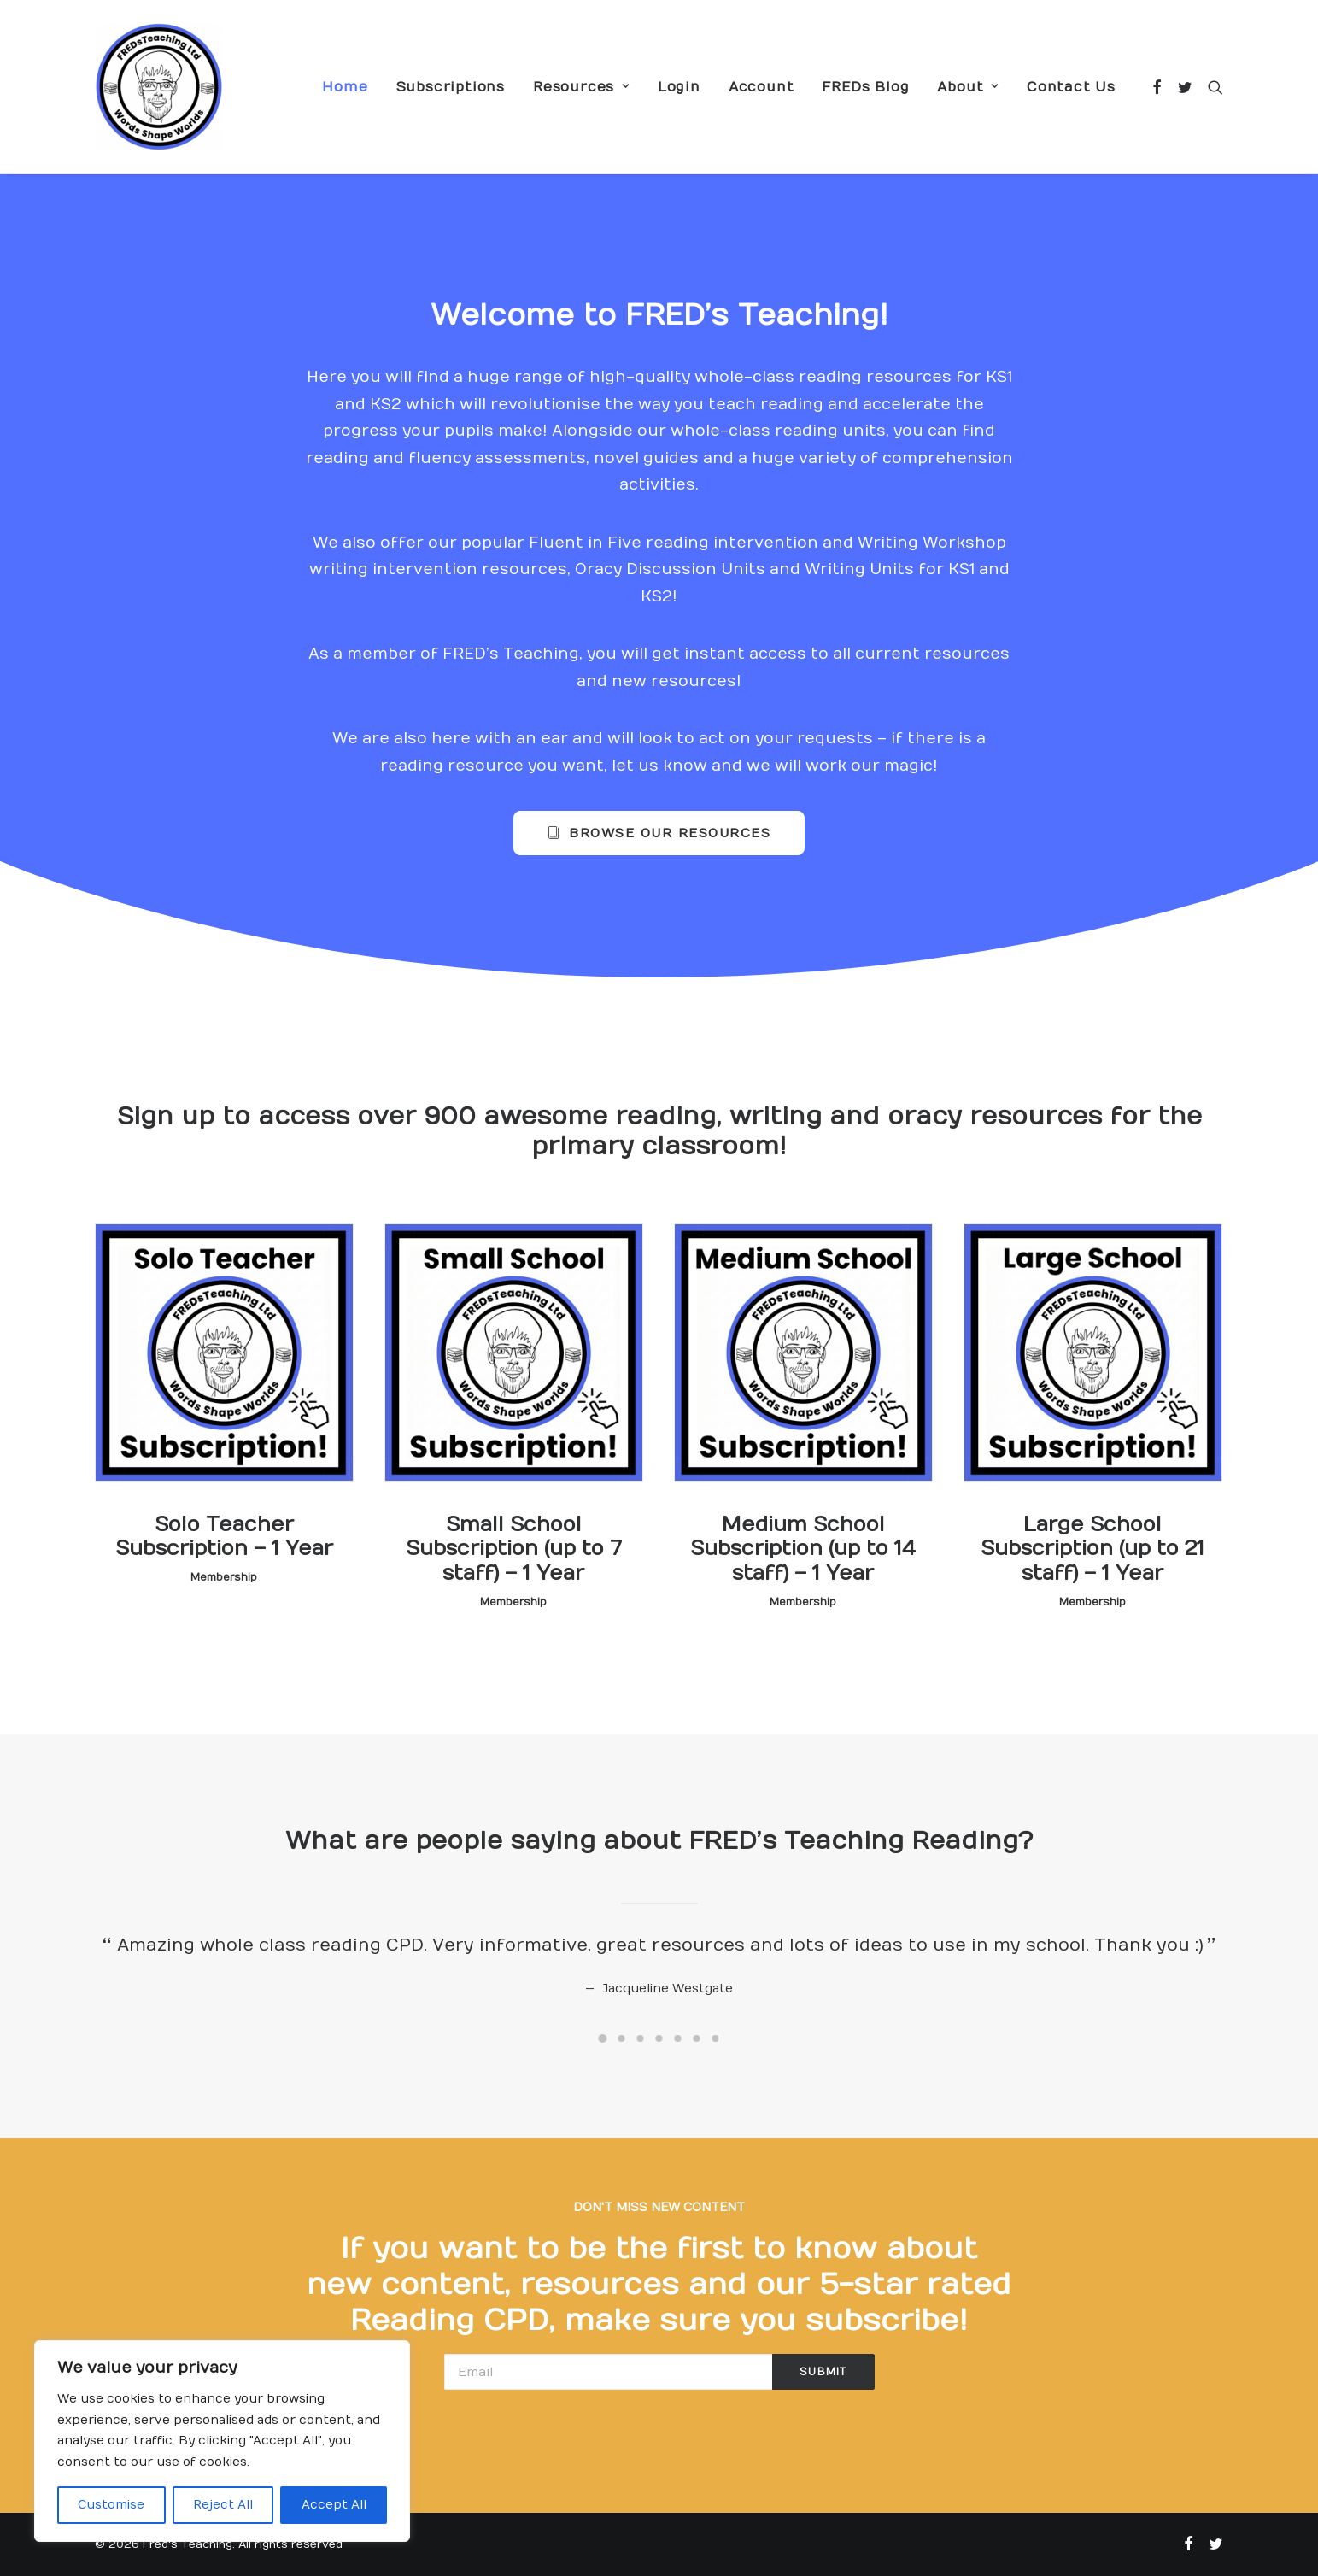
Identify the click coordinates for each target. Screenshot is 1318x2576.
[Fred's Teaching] (159, 86)
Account (761, 87)
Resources (581, 87)
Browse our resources (659, 833)
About (968, 87)
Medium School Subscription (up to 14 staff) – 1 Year (803, 1549)
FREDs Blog (865, 87)
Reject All (223, 2504)
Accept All (334, 2504)
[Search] (1211, 86)
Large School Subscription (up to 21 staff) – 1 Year (1092, 1549)
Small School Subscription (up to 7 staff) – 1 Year (514, 1549)
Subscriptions (450, 87)
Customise (111, 2504)
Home (344, 87)
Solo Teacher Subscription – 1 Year (224, 1536)
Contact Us (1071, 87)
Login (679, 87)
